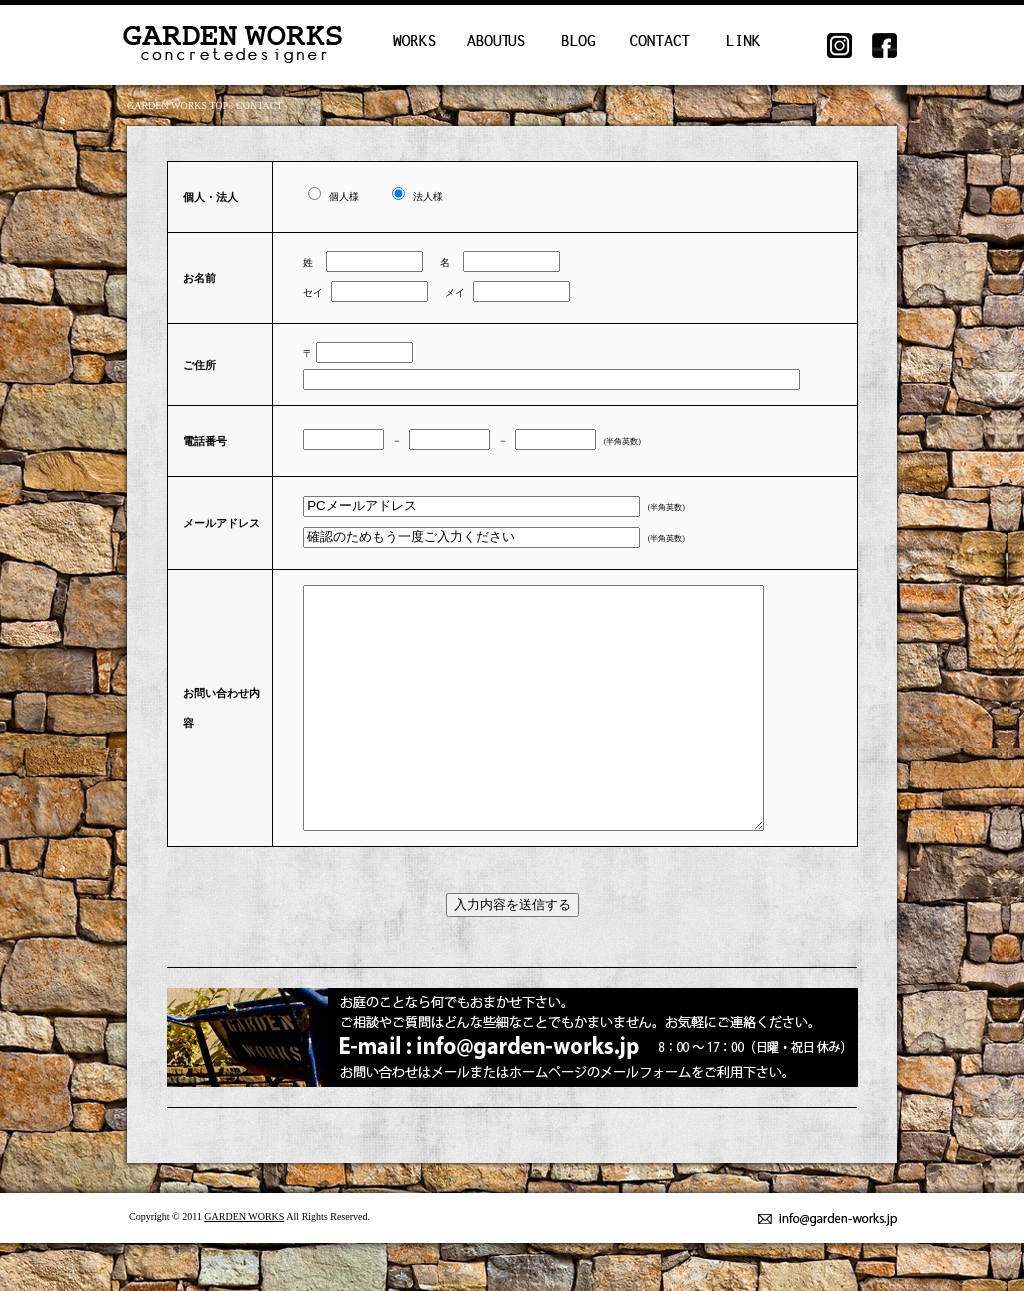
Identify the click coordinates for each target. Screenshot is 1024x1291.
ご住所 (199, 365)
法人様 (420, 196)
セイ (309, 292)
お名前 (199, 278)
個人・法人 (210, 197)
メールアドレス (221, 523)
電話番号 (205, 441)
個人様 (350, 196)
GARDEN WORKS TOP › (181, 105)
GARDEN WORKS (244, 1264)
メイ (444, 292)
